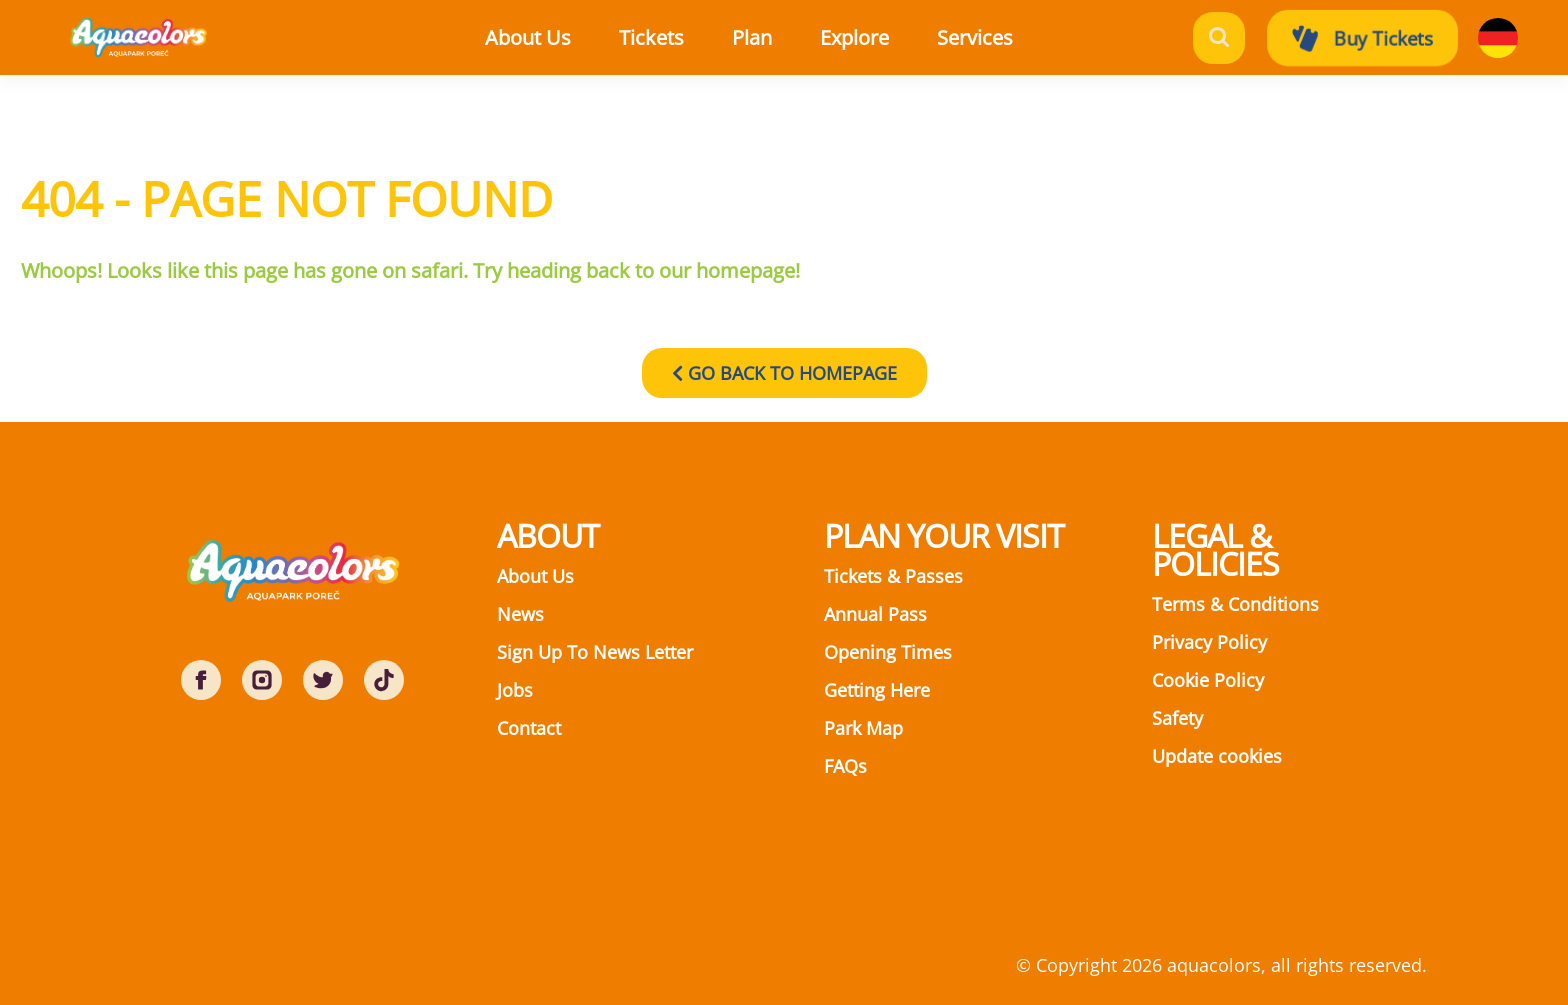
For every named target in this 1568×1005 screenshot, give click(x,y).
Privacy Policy (1209, 642)
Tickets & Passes (893, 576)
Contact (529, 728)
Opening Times (888, 652)
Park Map (863, 728)
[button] (676, 38)
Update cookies (1217, 756)
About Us (535, 576)
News (520, 614)
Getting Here (877, 690)
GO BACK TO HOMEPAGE (784, 373)
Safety (1177, 718)
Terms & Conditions (1235, 604)
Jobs (515, 690)
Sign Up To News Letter (595, 652)
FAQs (845, 766)
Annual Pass (875, 614)
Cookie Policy (1208, 680)
